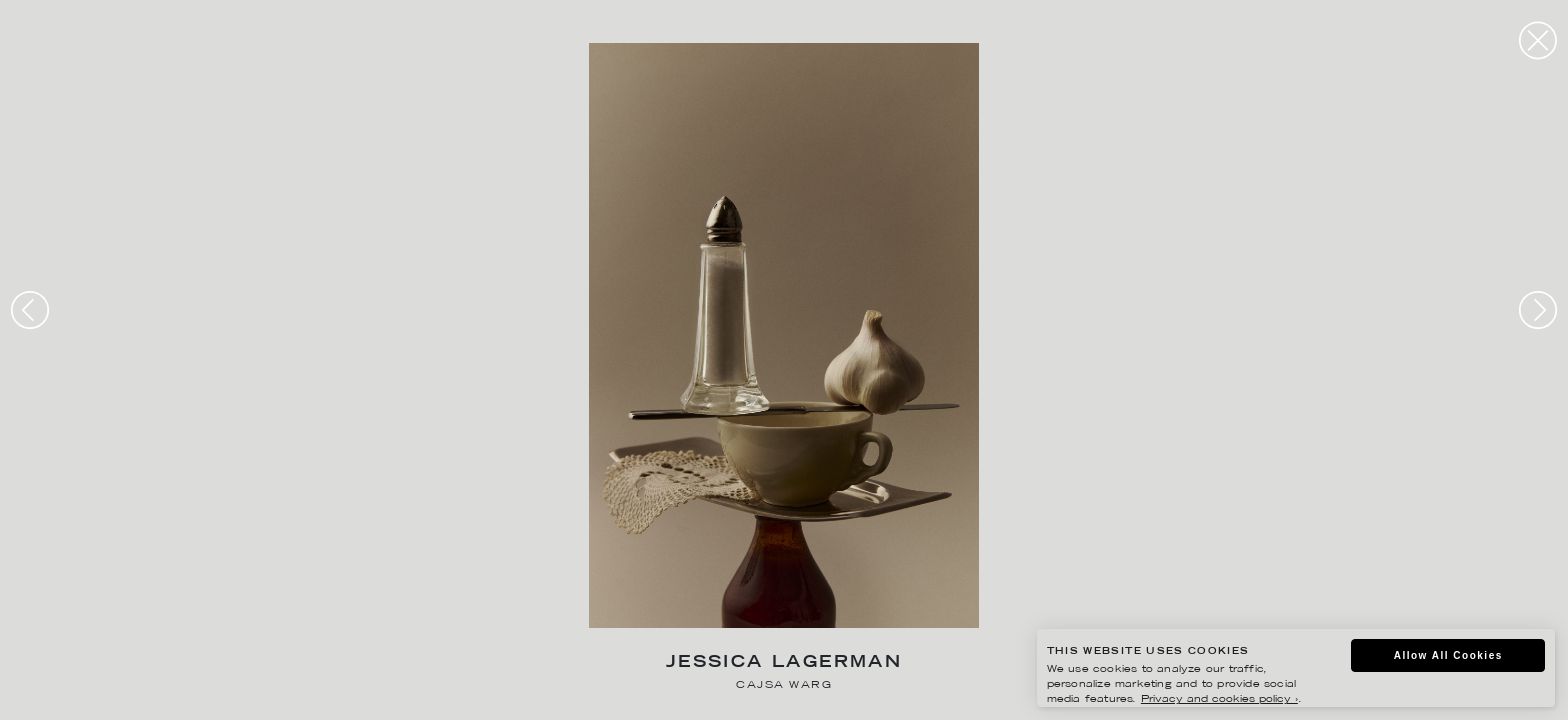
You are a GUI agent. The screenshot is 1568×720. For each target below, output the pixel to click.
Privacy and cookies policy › (1219, 699)
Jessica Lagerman (784, 663)
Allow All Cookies (1448, 655)
